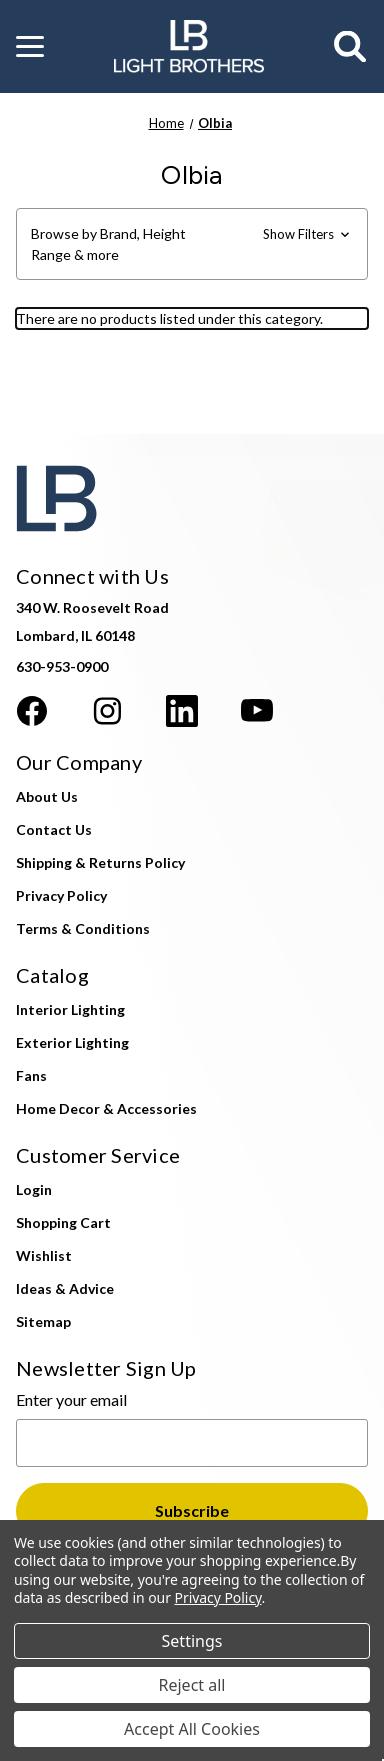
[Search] (351, 47)
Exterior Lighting (72, 1042)
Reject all (192, 1685)
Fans (31, 1075)
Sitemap (43, 1321)
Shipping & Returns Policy (100, 862)
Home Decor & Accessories (106, 1108)
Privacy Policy (61, 895)
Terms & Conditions (83, 928)
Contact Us (54, 829)
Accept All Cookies (192, 1729)
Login (34, 1189)
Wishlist (44, 1255)
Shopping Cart (63, 1222)
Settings (192, 1641)
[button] (30, 47)
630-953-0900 (62, 666)
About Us (47, 796)
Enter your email (71, 1399)
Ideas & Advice (65, 1288)
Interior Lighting (70, 1009)
